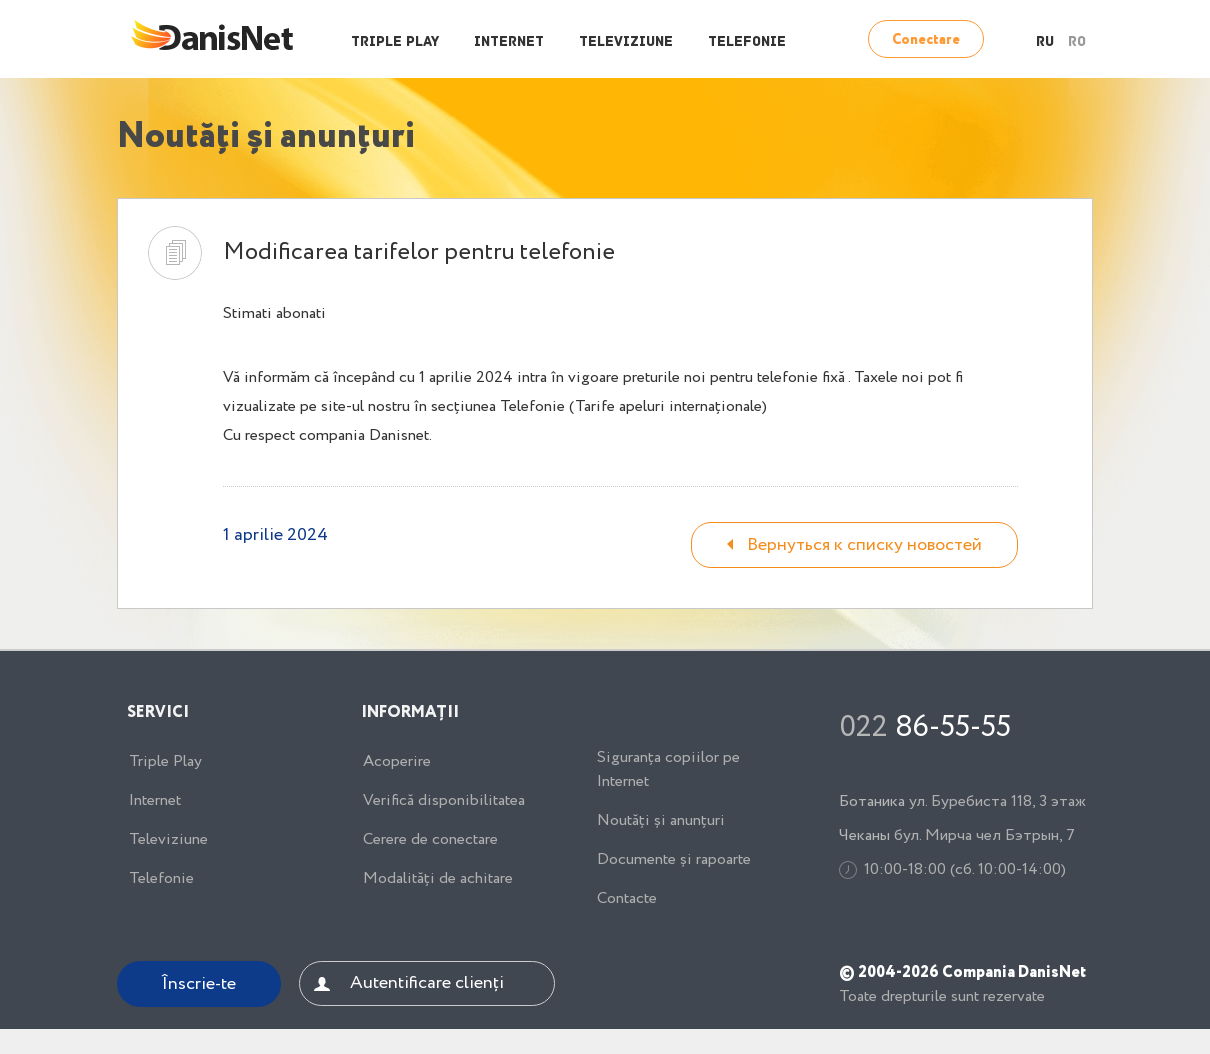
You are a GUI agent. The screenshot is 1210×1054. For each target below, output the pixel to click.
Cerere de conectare (430, 840)
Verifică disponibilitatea (444, 801)
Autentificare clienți (427, 983)
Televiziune (626, 42)
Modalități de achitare (438, 879)
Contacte (627, 899)
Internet (509, 42)
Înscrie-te (199, 984)
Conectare (926, 40)
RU (1045, 42)
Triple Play (395, 42)
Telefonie (747, 42)
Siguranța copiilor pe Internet (668, 770)
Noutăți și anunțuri (661, 821)
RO (1077, 42)
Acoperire (397, 762)
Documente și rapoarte (674, 860)
